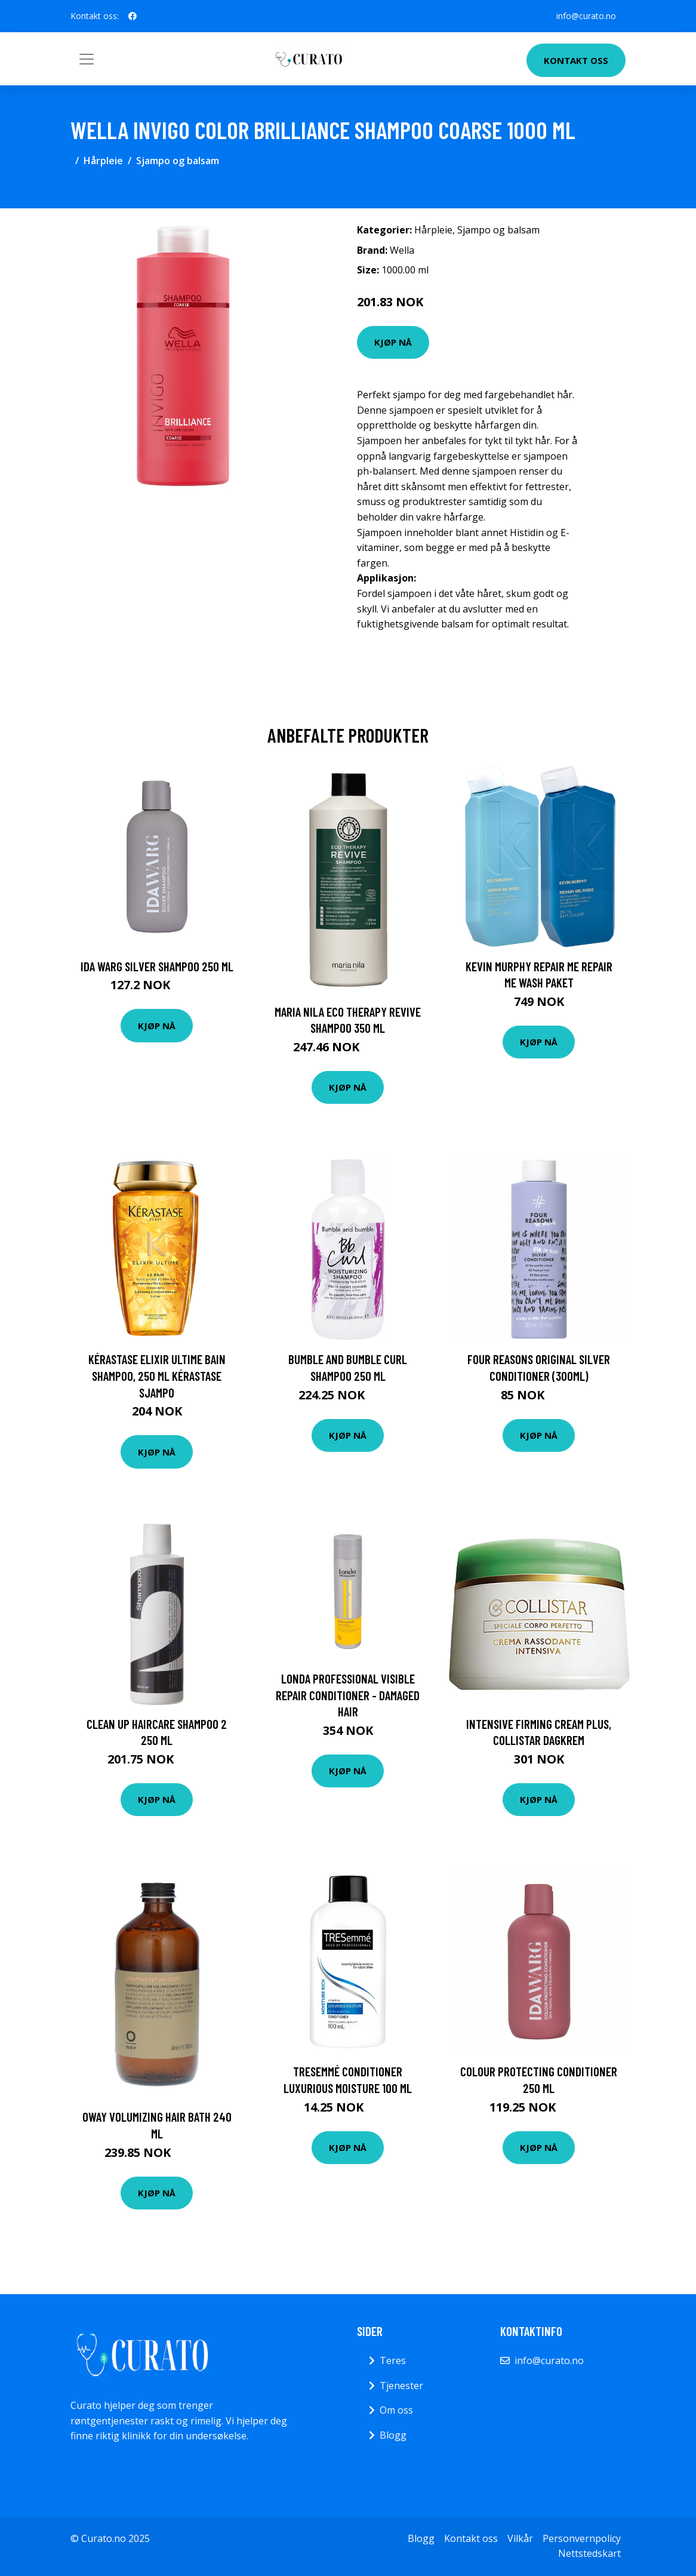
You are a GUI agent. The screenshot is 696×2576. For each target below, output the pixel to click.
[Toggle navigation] (86, 59)
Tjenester (401, 2385)
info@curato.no (586, 15)
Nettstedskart (589, 2553)
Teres (393, 2360)
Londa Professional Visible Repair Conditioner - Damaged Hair (348, 1695)
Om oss (396, 2410)
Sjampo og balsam (177, 160)
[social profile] (132, 16)
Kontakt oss (576, 60)
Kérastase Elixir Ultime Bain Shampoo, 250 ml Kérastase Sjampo (157, 1375)
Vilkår (520, 2538)
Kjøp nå (393, 342)
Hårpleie (103, 160)
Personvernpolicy (582, 2538)
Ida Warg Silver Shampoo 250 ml (157, 966)
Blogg (393, 2435)
